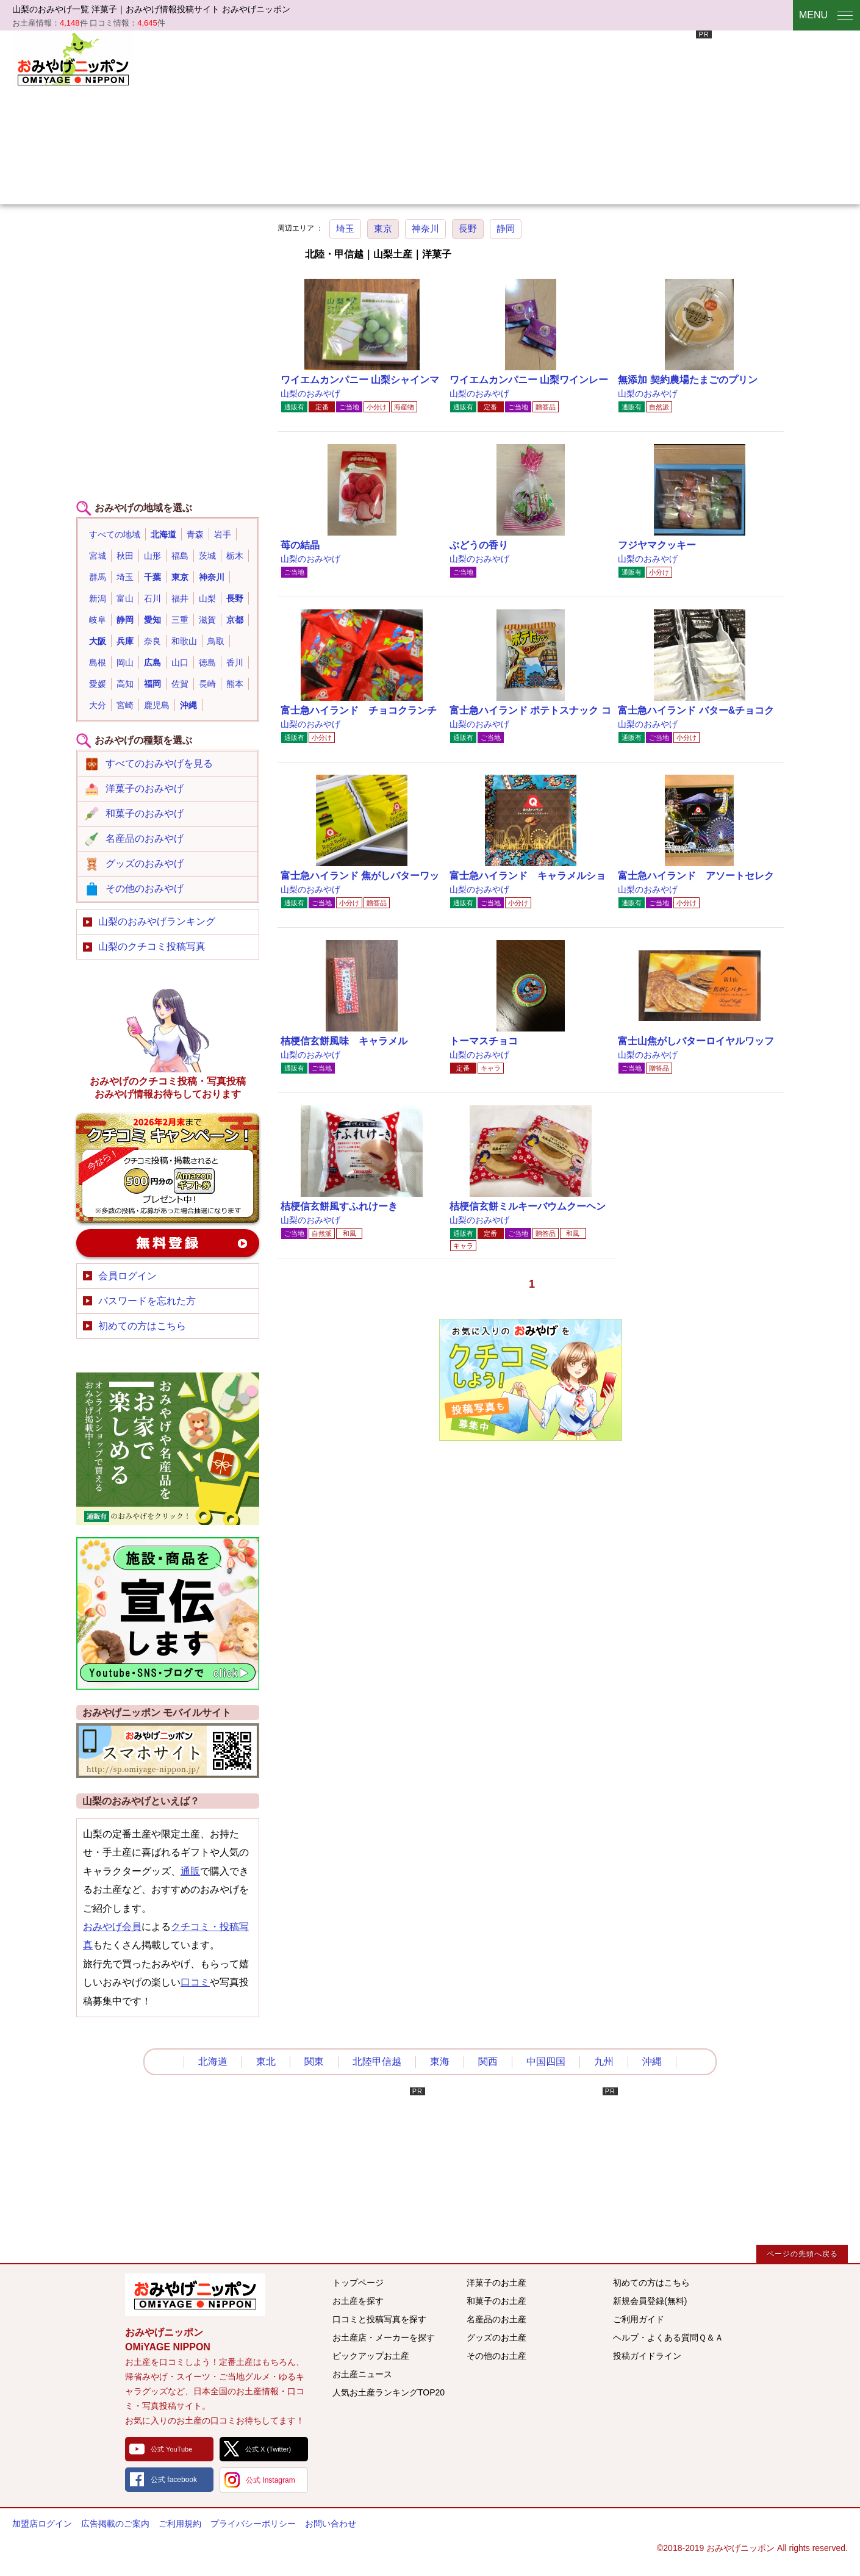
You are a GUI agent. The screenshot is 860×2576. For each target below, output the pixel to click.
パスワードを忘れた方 (147, 1301)
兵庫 (125, 641)
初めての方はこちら (142, 1326)
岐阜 (97, 620)
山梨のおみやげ (310, 393)
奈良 (152, 641)
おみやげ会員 (112, 1926)
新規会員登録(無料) (650, 2301)
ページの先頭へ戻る (802, 2254)
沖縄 (188, 705)
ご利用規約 (180, 2523)
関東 (314, 2061)
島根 (97, 662)
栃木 (234, 556)
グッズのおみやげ (145, 863)
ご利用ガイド (638, 2319)
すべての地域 (114, 534)
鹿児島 (157, 705)
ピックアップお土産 (370, 2356)
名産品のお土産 (496, 2319)
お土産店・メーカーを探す (383, 2337)
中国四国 (545, 2061)
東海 (440, 2061)
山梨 (207, 598)
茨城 (207, 556)
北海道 (163, 534)
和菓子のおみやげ (145, 813)
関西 (488, 2061)
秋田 (125, 556)
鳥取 (215, 641)
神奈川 (425, 228)
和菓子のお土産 (496, 2301)
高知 (125, 684)
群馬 (97, 577)
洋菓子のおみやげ (145, 788)
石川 (152, 598)
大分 (97, 705)
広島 (152, 662)
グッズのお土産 (496, 2337)
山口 (179, 662)
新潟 (97, 598)
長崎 (207, 684)
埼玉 (345, 228)
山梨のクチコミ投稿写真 (152, 946)
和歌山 (184, 641)
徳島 (207, 662)
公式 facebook (174, 2479)
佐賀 (179, 684)
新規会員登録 (167, 1243)
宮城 (97, 556)
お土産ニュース (362, 2374)
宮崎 (125, 705)
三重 (179, 620)
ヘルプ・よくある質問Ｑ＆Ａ (668, 2337)
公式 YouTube (171, 2449)
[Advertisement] (385, 115)
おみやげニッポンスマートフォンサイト (167, 1750)
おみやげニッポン (73, 57)
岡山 (125, 662)
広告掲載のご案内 (115, 2523)
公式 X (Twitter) (268, 2449)
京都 (234, 620)
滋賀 (207, 620)
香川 (234, 662)
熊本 (234, 684)
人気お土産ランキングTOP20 (388, 2392)
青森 (195, 534)
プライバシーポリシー (253, 2523)
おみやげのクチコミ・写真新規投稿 (167, 1168)
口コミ (195, 1982)
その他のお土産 (496, 2356)
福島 (179, 556)
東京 (383, 228)
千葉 (152, 577)
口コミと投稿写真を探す (379, 2319)
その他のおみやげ (145, 888)
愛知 (152, 620)
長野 (468, 228)
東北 (266, 2061)
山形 (152, 556)
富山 (125, 598)
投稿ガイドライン (647, 2356)
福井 (179, 598)
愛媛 (97, 684)
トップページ (358, 2282)
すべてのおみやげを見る (159, 763)
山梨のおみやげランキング (156, 921)
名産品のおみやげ (145, 838)
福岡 (152, 684)
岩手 (222, 534)
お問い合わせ (330, 2523)
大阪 (97, 641)
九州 (604, 2061)
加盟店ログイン (42, 2523)
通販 (190, 1871)
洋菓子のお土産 (496, 2282)
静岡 (505, 228)
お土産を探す (358, 2301)
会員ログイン (127, 1276)
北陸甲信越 (377, 2061)
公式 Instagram (270, 2480)
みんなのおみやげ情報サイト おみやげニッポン (195, 2294)
